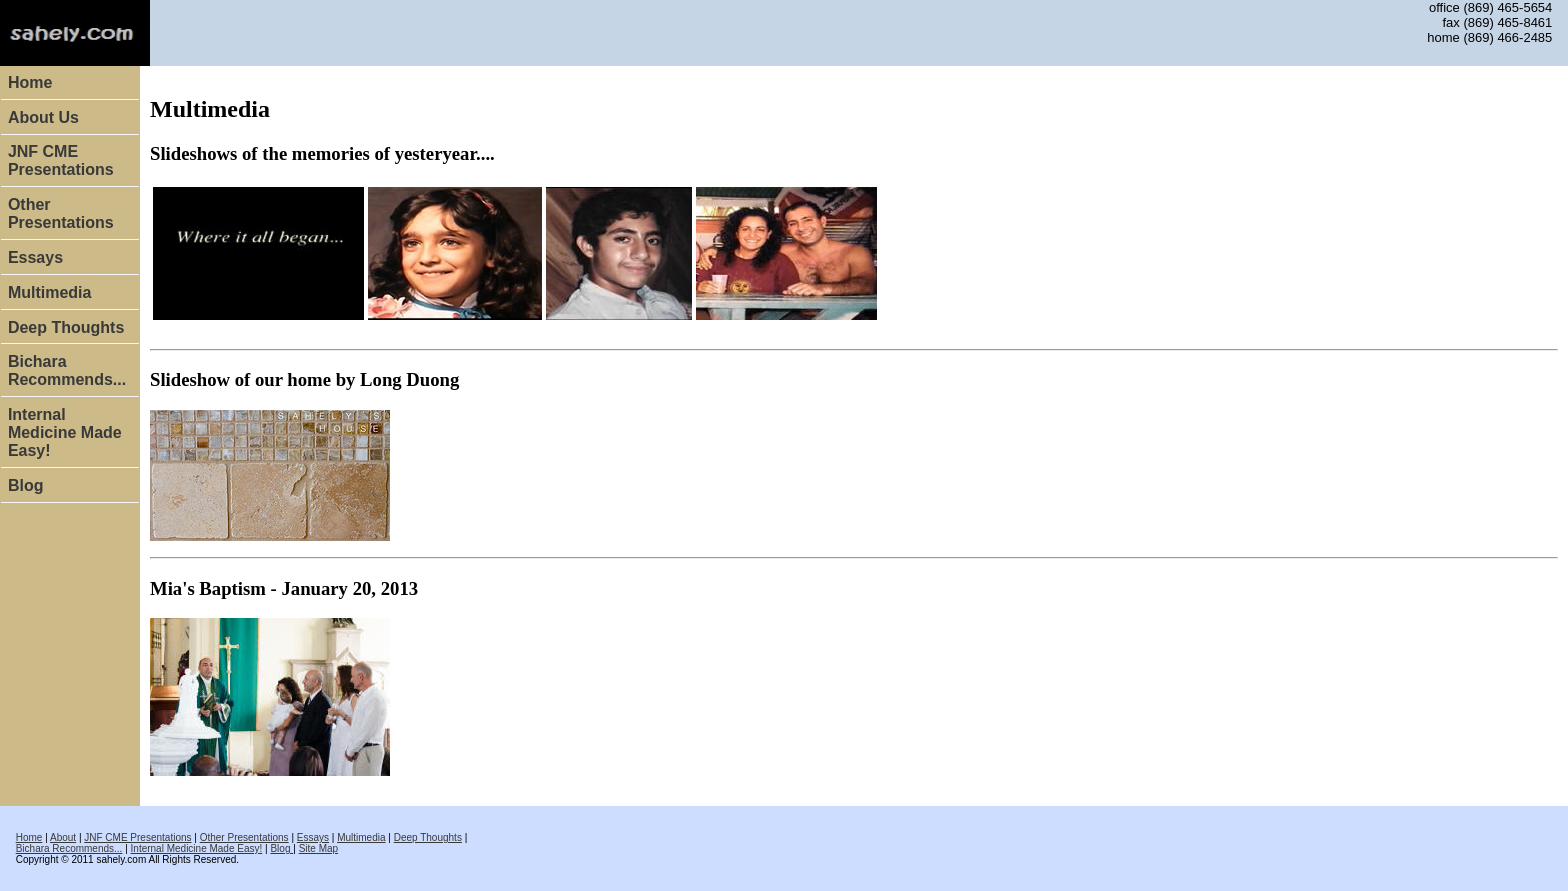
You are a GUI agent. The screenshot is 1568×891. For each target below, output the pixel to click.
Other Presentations (61, 213)
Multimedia (50, 292)
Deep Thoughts (66, 327)
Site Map (318, 848)
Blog (26, 485)
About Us (43, 117)
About (63, 837)
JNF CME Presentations (61, 160)
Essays (35, 257)
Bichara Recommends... (67, 370)
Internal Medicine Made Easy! (65, 432)
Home (30, 82)
